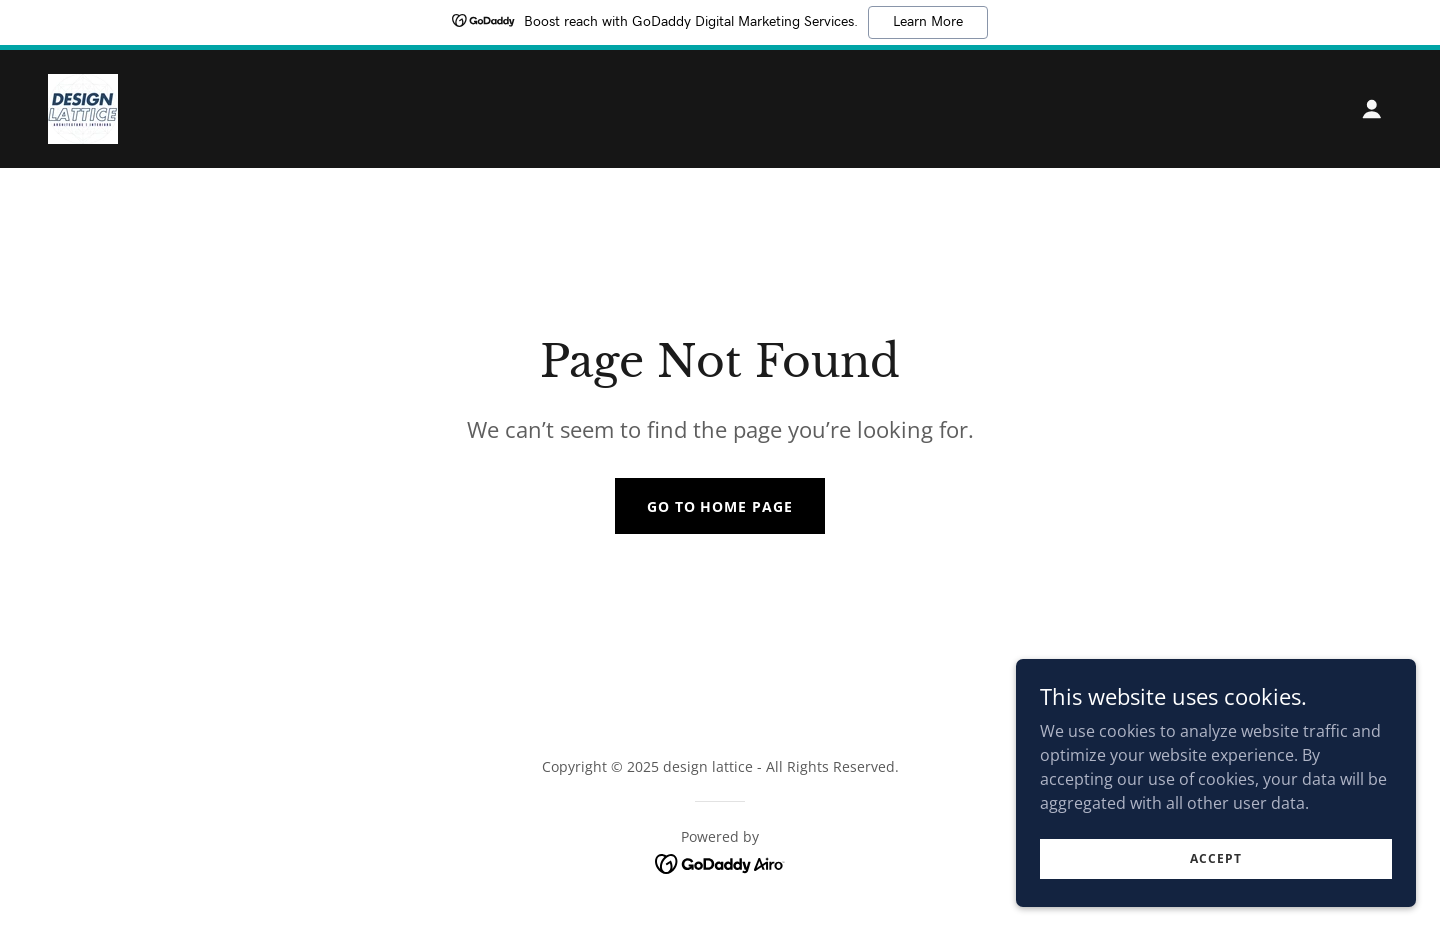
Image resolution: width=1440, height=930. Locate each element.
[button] (1372, 109)
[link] (83, 107)
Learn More (928, 22)
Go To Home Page (720, 506)
